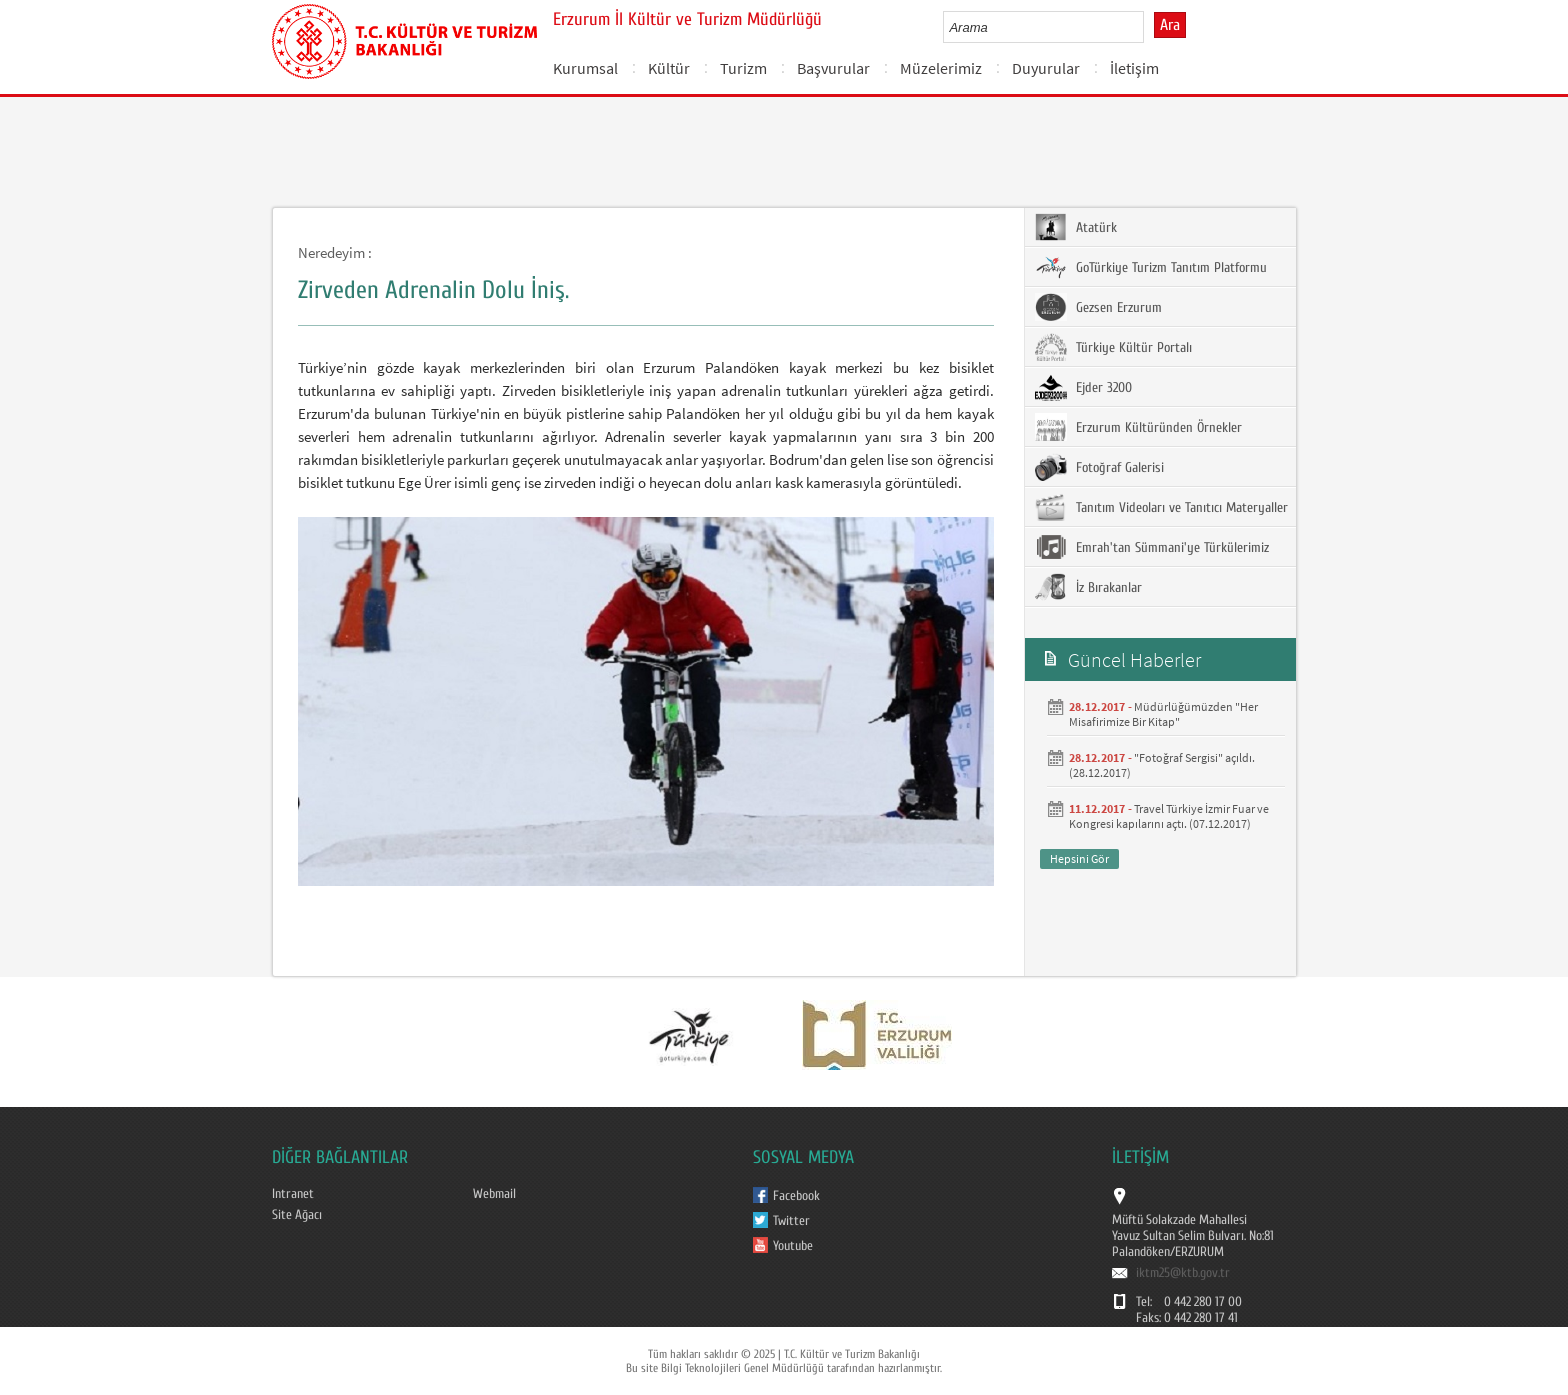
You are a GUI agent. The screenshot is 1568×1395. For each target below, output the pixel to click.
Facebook (796, 1196)
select (1149, 27)
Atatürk (1076, 227)
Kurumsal (585, 68)
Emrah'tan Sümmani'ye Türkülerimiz (1152, 547)
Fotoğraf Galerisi (1099, 467)
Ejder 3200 (1083, 387)
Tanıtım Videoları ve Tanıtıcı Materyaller (1161, 507)
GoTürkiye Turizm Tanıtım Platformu (1151, 267)
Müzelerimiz (941, 68)
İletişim (1134, 68)
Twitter (791, 1221)
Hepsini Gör (1079, 858)
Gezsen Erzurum (1098, 307)
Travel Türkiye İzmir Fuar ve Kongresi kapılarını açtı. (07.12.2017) (1169, 816)
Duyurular (1046, 68)
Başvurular (833, 68)
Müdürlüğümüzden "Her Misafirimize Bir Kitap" (1163, 714)
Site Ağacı (297, 1215)
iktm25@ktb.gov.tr (1183, 1273)
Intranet (293, 1194)
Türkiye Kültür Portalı (1113, 347)
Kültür (669, 68)
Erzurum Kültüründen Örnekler (1138, 427)
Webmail (494, 1194)
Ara (1170, 25)
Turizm (743, 68)
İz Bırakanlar (1088, 587)
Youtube (793, 1246)
